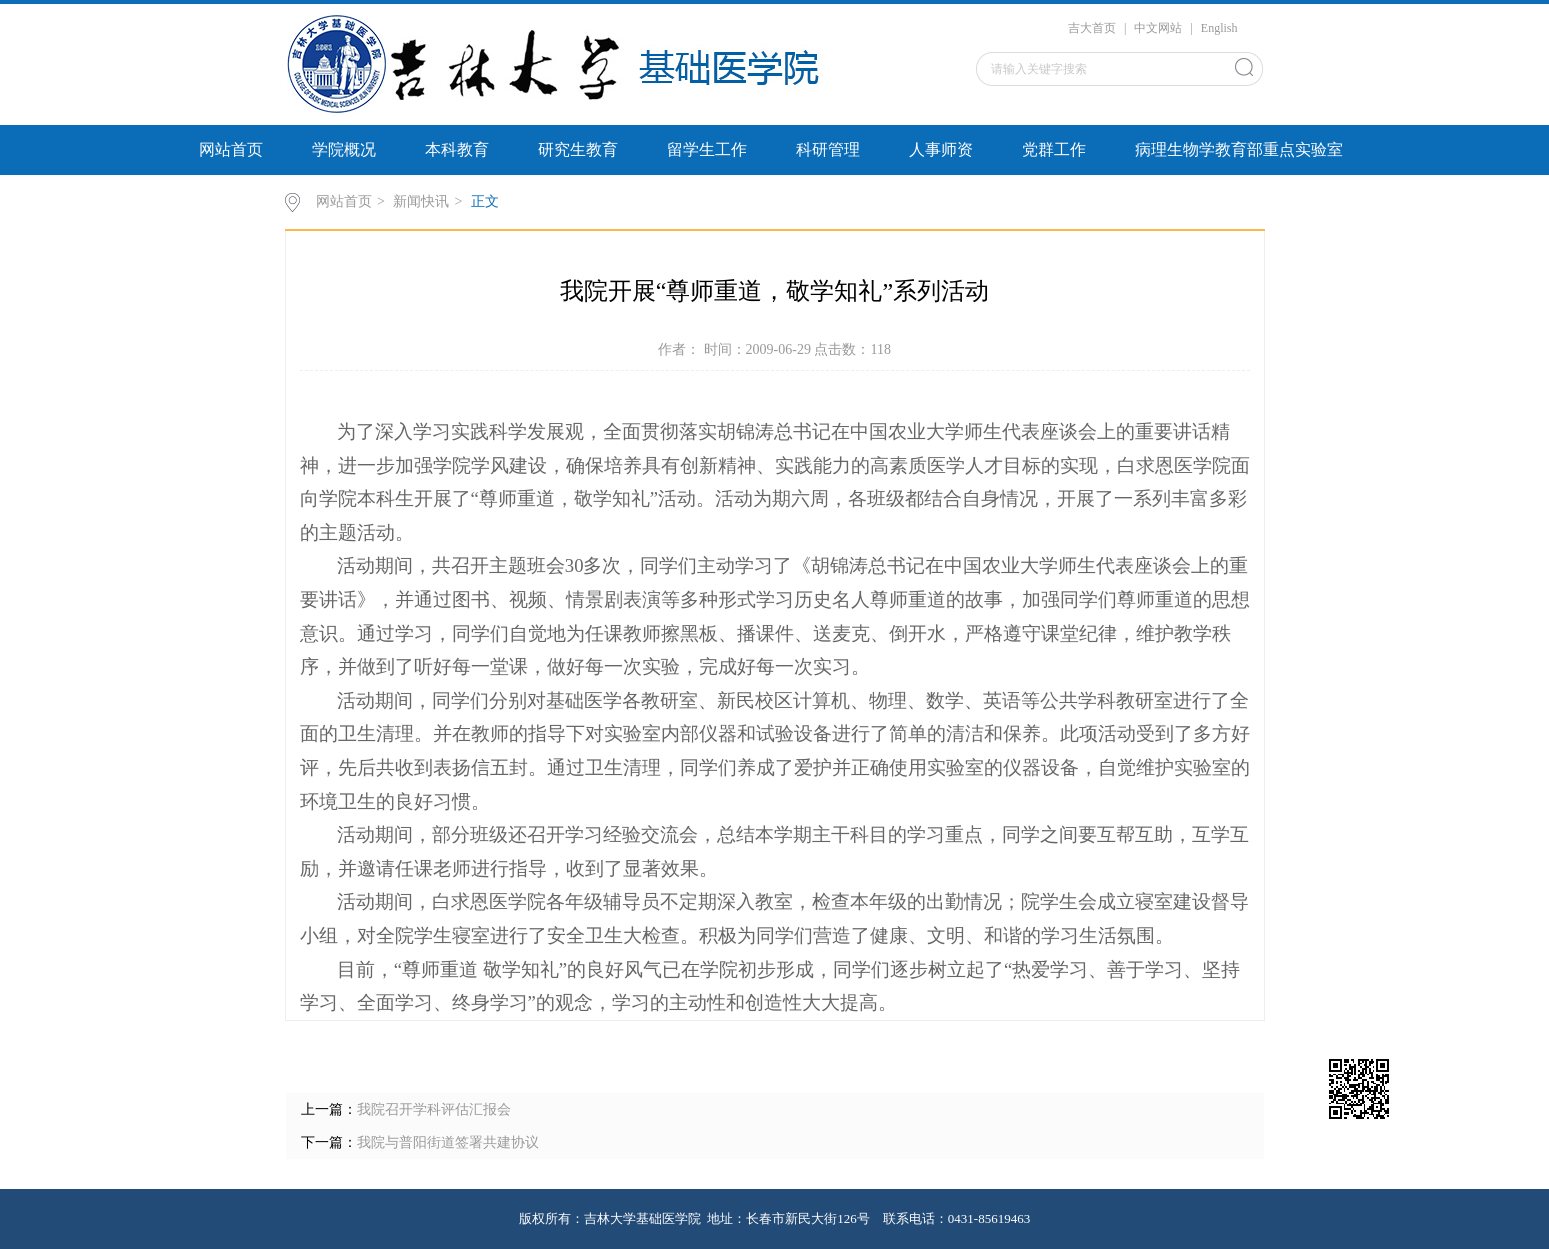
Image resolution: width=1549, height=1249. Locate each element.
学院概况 (344, 149)
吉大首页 (1092, 28)
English (1219, 28)
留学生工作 (707, 149)
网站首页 (231, 149)
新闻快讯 (421, 201)
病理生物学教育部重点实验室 (1239, 149)
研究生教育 (578, 149)
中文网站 (1158, 28)
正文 (485, 201)
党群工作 (1054, 149)
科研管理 (828, 149)
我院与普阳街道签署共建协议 (448, 1142)
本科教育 (457, 149)
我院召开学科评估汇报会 (434, 1109)
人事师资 (941, 149)
